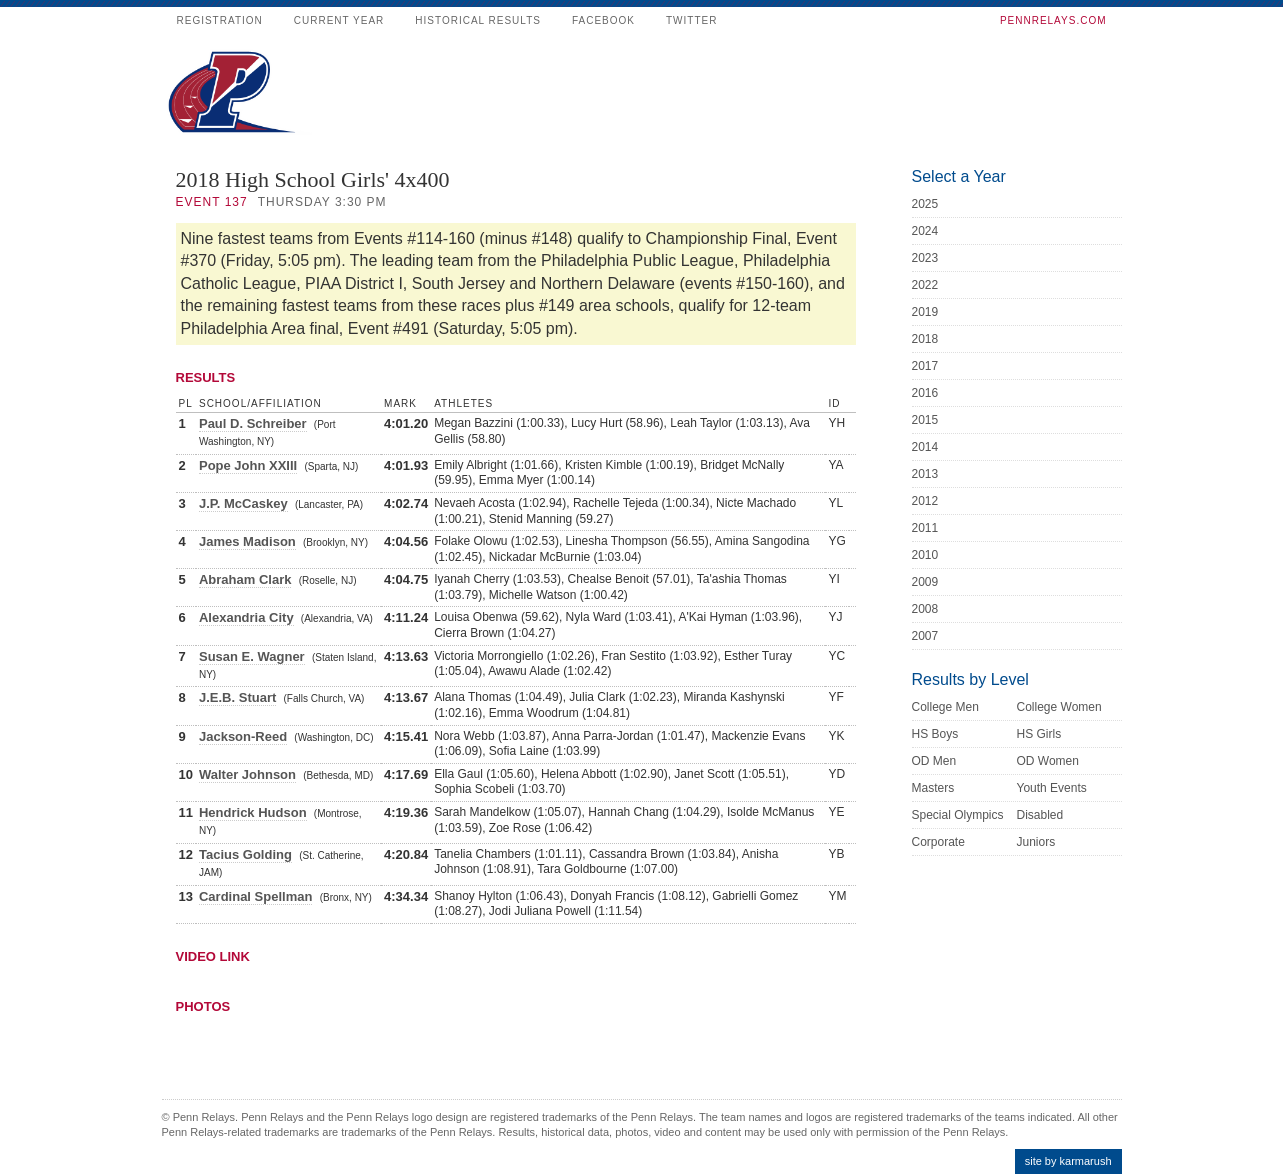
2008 (925, 609)
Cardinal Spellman (255, 896)
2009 (925, 582)
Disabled (1040, 815)
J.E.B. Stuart (237, 697)
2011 (925, 528)
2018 (925, 339)
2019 (925, 312)
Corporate (938, 842)
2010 (925, 555)
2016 (925, 393)
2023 (925, 258)
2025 (925, 204)
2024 (925, 231)
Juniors (1036, 842)
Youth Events (1052, 788)
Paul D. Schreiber (253, 423)
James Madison (247, 541)
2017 (925, 366)
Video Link (213, 956)
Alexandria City (246, 617)
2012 (925, 501)
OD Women (1048, 761)
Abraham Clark (245, 579)
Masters (933, 788)
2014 (925, 447)
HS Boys (935, 734)
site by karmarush (1068, 1161)
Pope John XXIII (248, 465)
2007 (925, 636)
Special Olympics (958, 815)
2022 (925, 285)
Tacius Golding (245, 854)
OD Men (934, 761)
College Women (1059, 707)
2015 (925, 420)
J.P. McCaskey (243, 503)
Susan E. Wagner (252, 656)
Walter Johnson (247, 774)
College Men (945, 707)
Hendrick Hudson (253, 812)
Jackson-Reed (243, 736)
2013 (925, 474)
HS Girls (1039, 734)
